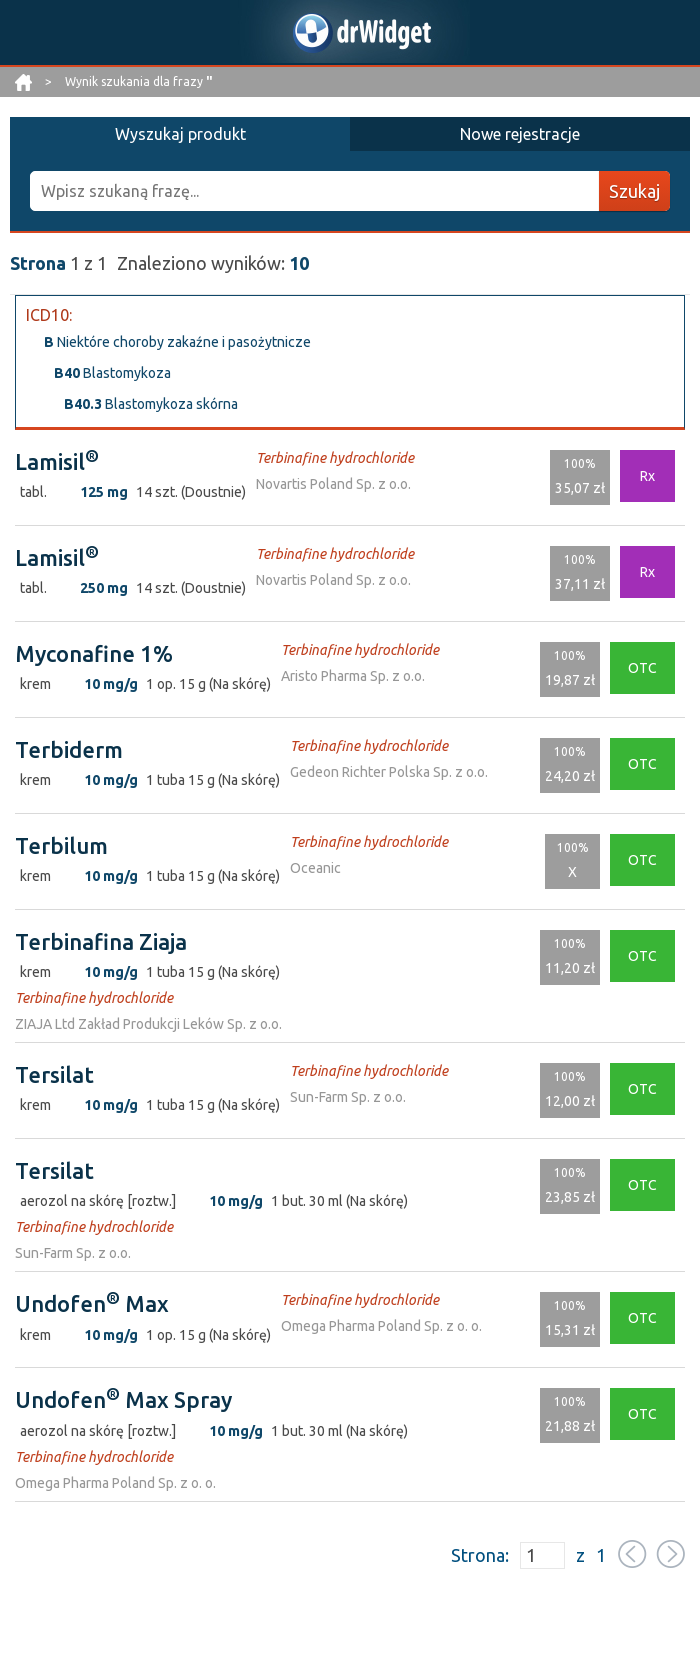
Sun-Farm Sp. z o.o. (348, 1097)
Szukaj (634, 191)
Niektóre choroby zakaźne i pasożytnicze (177, 342)
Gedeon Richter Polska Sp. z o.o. (389, 772)
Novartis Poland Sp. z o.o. (333, 484)
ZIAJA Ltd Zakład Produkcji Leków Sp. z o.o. (148, 1024)
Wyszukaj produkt (180, 134)
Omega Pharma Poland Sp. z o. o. (381, 1326)
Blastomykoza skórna (151, 404)
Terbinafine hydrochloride (335, 458)
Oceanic (315, 868)
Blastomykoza (112, 373)
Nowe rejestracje (520, 134)
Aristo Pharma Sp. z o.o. (353, 676)
